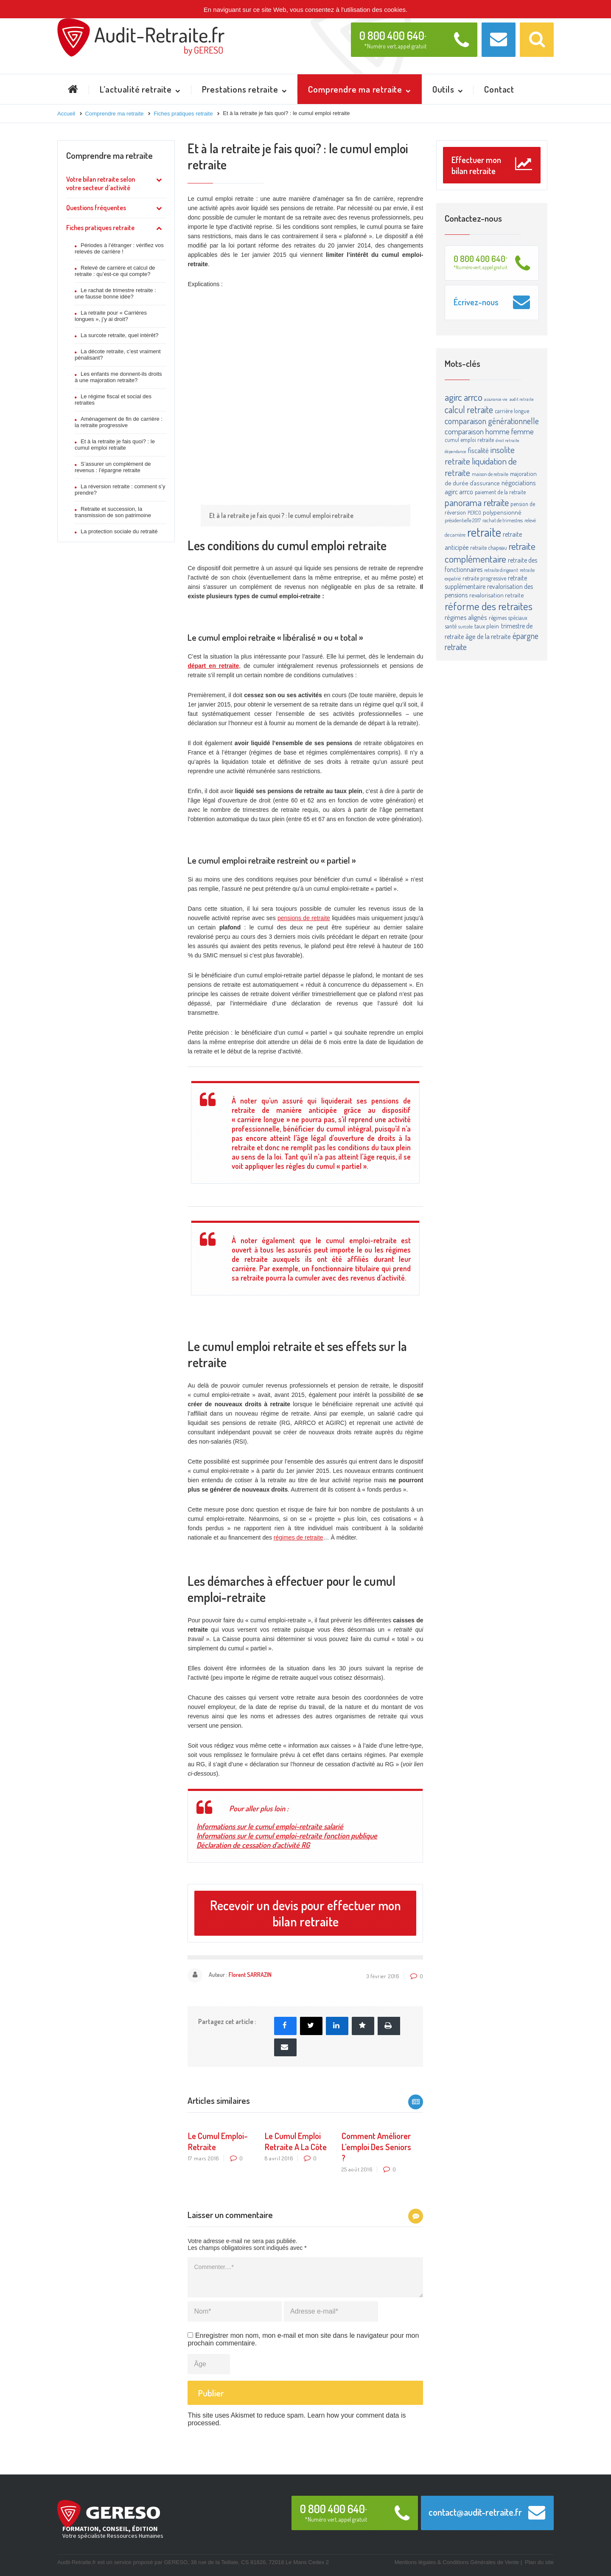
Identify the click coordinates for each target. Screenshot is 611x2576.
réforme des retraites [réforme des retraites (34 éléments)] (489, 606)
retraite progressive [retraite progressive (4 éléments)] (484, 578)
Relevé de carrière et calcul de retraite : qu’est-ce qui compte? (115, 271)
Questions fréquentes (96, 207)
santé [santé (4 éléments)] (451, 626)
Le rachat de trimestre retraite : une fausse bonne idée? (115, 293)
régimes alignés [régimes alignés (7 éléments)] (466, 617)
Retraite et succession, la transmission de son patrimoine (113, 512)
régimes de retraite (298, 1537)
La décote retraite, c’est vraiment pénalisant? (118, 354)
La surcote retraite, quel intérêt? (120, 335)
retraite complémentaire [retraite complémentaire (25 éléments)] (490, 552)
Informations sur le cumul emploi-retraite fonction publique (286, 1835)
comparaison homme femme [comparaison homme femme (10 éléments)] (489, 431)
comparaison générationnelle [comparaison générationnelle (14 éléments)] (492, 420)
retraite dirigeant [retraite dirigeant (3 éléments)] (501, 569)
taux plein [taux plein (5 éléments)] (486, 626)
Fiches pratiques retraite (100, 227)
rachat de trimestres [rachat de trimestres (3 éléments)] (502, 520)
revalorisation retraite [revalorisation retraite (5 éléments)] (496, 595)
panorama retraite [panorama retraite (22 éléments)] (477, 502)
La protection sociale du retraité (119, 531)
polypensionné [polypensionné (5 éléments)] (502, 512)
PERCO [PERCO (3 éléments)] (474, 512)
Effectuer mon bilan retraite (492, 165)
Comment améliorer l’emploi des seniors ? (376, 2146)
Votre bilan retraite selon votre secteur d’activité (100, 183)
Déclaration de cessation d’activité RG (253, 1845)
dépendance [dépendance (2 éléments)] (455, 451)
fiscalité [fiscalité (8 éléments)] (478, 450)
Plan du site (539, 2562)
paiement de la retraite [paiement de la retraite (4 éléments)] (500, 491)
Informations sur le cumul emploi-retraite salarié (269, 1826)
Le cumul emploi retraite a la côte (296, 2141)
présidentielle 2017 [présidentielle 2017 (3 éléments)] (463, 520)
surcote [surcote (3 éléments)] (465, 626)
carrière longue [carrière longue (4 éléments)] (512, 410)
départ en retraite (213, 665)
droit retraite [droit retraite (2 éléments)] (507, 440)
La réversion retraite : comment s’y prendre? (120, 489)
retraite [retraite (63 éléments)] (484, 532)
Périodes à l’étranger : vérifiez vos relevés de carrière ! (119, 248)
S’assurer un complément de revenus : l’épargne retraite (113, 467)
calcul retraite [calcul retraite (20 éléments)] (469, 409)
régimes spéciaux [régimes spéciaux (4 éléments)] (508, 617)
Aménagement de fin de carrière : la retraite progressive (119, 422)
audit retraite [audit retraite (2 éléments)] (522, 399)
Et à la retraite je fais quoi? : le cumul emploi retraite (115, 444)
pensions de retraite (303, 918)
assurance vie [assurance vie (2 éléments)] (495, 399)
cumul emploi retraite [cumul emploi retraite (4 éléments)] (469, 439)
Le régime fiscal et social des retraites (113, 399)
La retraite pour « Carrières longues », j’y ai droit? (111, 316)
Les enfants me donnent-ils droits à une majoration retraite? (118, 377)
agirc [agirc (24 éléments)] (453, 397)
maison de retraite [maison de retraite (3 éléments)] (490, 473)
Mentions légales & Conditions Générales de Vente (457, 2562)
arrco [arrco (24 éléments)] (473, 397)
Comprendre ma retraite (109, 155)
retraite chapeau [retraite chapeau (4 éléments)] (488, 547)
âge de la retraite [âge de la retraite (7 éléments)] (488, 636)
